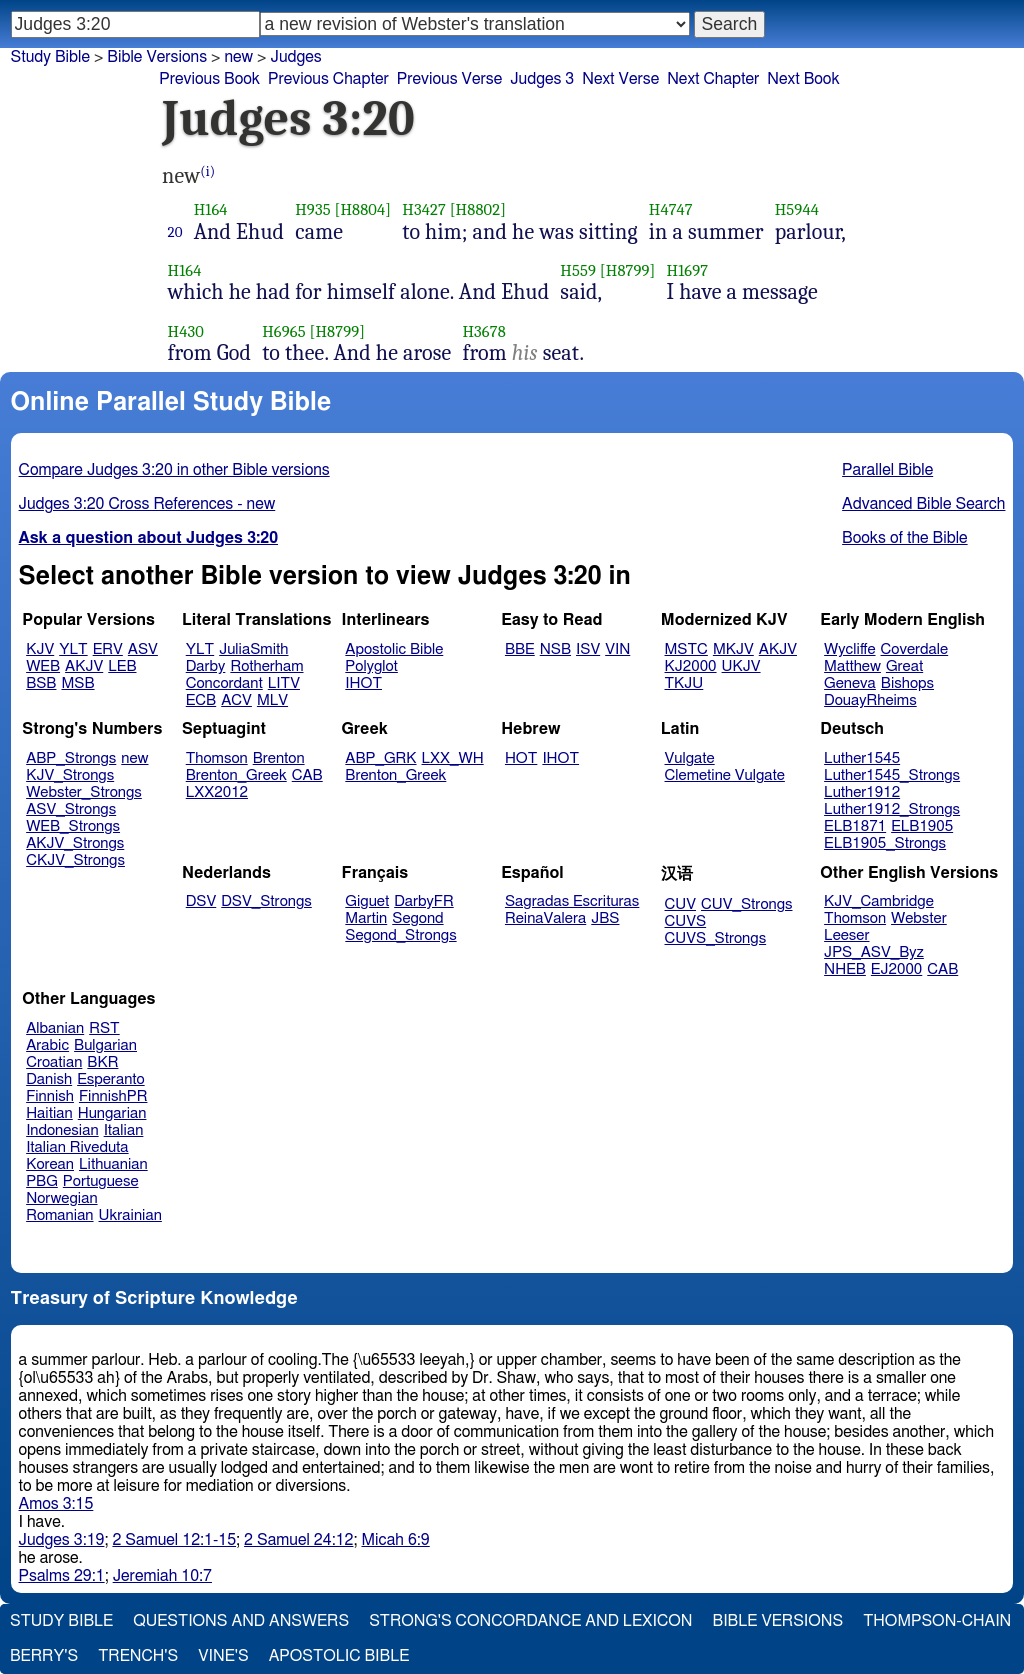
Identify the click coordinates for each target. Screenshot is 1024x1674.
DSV (201, 901)
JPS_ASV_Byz (874, 952)
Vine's (223, 1656)
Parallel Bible (887, 470)
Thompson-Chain (937, 1621)
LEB (122, 666)
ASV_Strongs (71, 809)
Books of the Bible (905, 538)
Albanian (55, 1028)
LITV (284, 683)
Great (904, 666)
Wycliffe (849, 649)
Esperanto (111, 1079)
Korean (50, 1164)
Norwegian (61, 1198)
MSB (77, 683)
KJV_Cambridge (879, 901)
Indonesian (62, 1130)
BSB (41, 683)
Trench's (138, 1656)
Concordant (224, 683)
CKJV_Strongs (75, 860)
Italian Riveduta (77, 1147)
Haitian (49, 1113)
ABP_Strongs (71, 758)
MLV (272, 700)
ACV (236, 700)
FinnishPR (113, 1096)
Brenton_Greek (236, 775)
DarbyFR (424, 901)
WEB (43, 666)
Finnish (50, 1096)
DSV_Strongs (266, 901)
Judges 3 (542, 79)
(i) (207, 171)
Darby (206, 666)
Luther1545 (862, 758)
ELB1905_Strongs (885, 843)
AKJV (84, 666)
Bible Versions (157, 57)
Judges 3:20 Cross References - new (147, 504)
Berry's (44, 1656)
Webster (919, 918)
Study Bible (50, 57)
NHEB (845, 969)
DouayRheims (870, 700)
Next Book (803, 79)
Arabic (47, 1045)
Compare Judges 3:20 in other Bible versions (174, 470)
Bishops (907, 683)
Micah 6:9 (395, 1540)
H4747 (671, 209)
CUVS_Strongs (716, 938)
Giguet (367, 901)
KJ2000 (691, 666)
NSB (555, 649)
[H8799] (628, 270)
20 (175, 232)
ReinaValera (545, 918)
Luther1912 (862, 792)
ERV (108, 649)
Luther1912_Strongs (892, 809)
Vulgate (690, 758)
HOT (521, 758)
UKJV (741, 666)
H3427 (424, 209)
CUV (681, 904)
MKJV (733, 649)
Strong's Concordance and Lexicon (530, 1621)
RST (104, 1028)
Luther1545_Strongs (892, 775)
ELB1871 (855, 826)
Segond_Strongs (400, 935)
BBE (520, 649)
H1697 (688, 270)
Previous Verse (449, 79)
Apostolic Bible (339, 1656)
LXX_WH (453, 758)
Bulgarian (105, 1045)
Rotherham (266, 666)
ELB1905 (922, 826)
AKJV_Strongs (75, 843)
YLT (73, 649)
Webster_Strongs (84, 792)
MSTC (686, 649)
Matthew (852, 666)
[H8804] (362, 209)
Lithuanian (113, 1164)
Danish (49, 1079)
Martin (366, 918)
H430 (186, 331)
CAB (307, 775)
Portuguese (101, 1181)
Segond (417, 918)
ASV (143, 649)
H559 (578, 270)
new (238, 57)
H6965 (284, 331)
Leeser (846, 935)
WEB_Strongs (73, 826)
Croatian (54, 1062)
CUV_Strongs (746, 904)
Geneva (850, 683)
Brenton (279, 758)
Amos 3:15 (56, 1504)
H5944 (797, 209)
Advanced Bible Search (923, 504)
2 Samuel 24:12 (298, 1540)
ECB (201, 700)
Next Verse (620, 79)
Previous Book (209, 79)
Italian (124, 1130)
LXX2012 (217, 792)
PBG (42, 1181)
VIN (617, 649)
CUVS (686, 921)
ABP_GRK (380, 758)
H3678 (483, 331)
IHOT (363, 683)
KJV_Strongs (70, 775)
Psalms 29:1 (62, 1576)
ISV (588, 649)
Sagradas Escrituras (572, 901)
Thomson (217, 758)
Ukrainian (130, 1215)
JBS (605, 918)
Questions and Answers (241, 1621)
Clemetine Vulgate (725, 775)
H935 (312, 209)
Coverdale (915, 649)
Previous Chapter (328, 79)
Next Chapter (713, 79)
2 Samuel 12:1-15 (174, 1540)
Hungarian (112, 1113)
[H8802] (478, 209)
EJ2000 (896, 969)
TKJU (684, 683)
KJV (40, 649)
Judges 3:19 (62, 1540)
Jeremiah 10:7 (162, 1576)
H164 (211, 209)
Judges (295, 57)
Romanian (59, 1215)
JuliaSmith (253, 649)
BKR (102, 1062)
